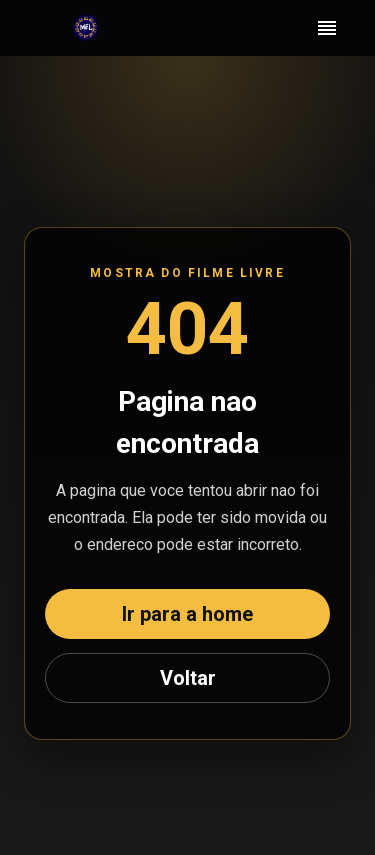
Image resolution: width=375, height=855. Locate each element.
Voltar (188, 678)
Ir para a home (187, 614)
